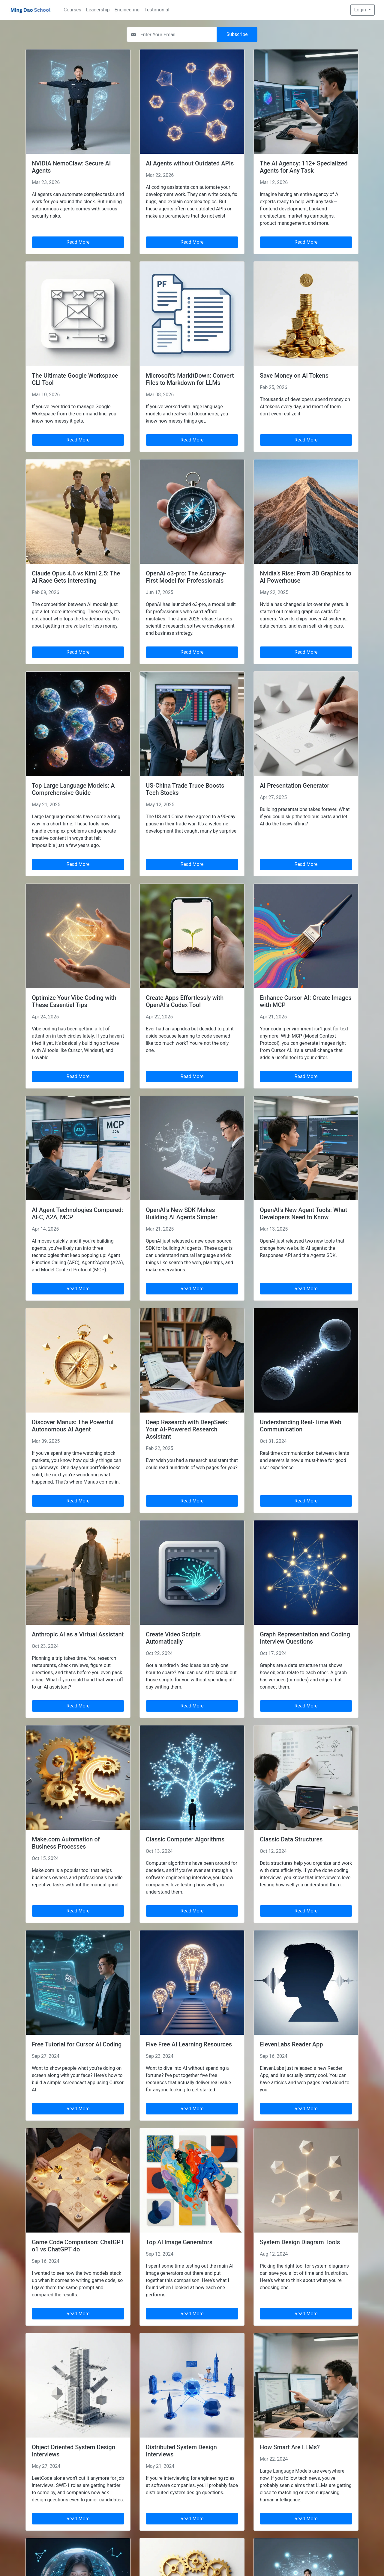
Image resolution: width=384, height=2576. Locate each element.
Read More (78, 242)
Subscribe (237, 34)
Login (360, 10)
